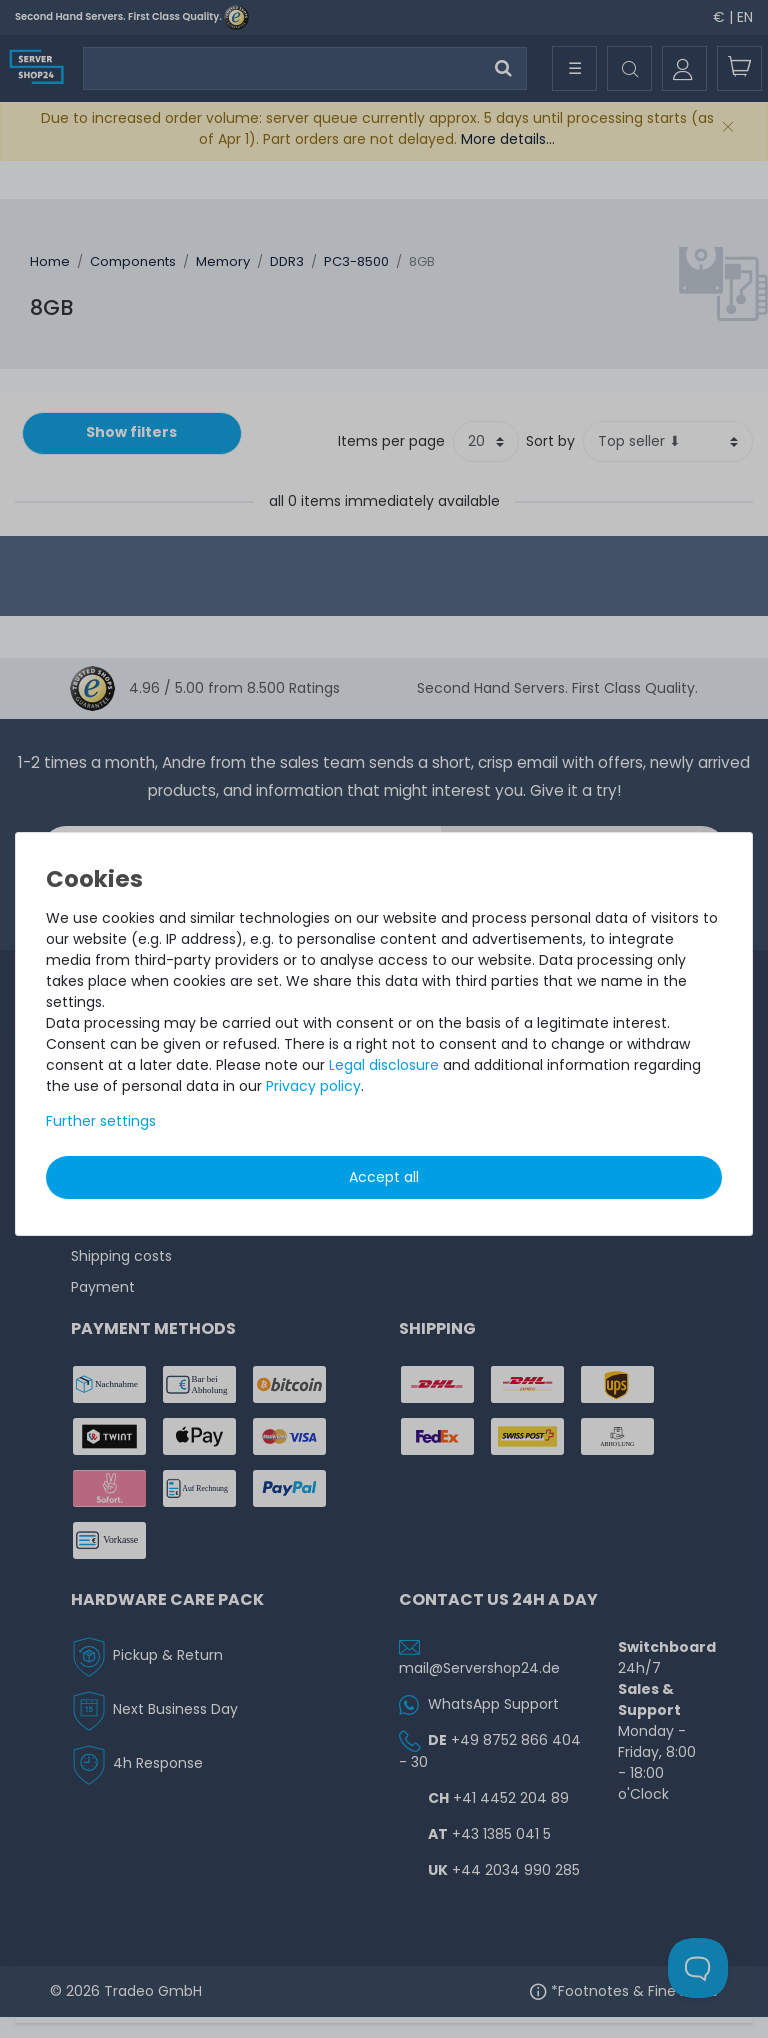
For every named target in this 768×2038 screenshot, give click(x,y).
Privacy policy (313, 1086)
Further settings (101, 1121)
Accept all (384, 1177)
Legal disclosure (384, 1065)
